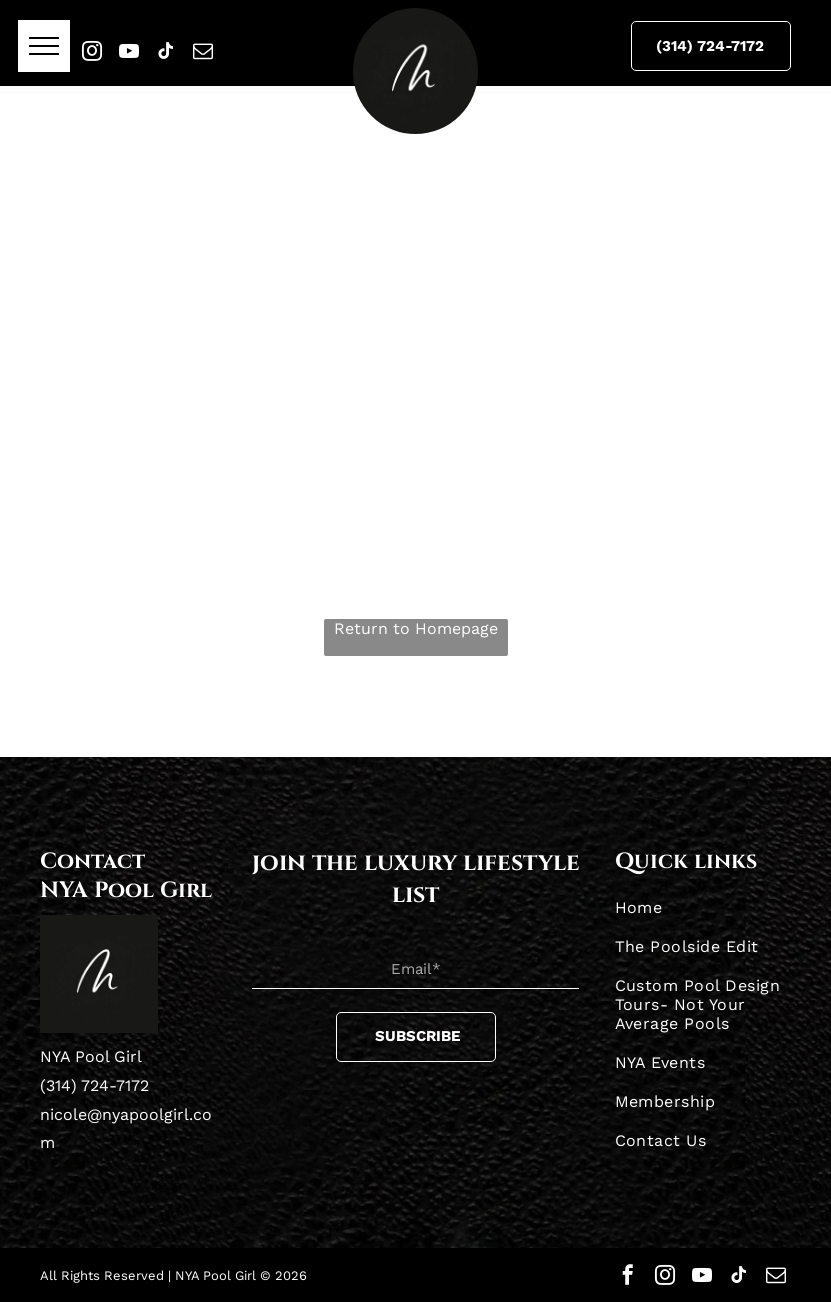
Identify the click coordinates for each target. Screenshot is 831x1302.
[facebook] (628, 1275)
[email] (203, 51)
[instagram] (92, 51)
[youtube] (129, 51)
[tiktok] (166, 51)
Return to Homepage (416, 628)
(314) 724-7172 (94, 1085)
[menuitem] (703, 907)
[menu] (44, 46)
